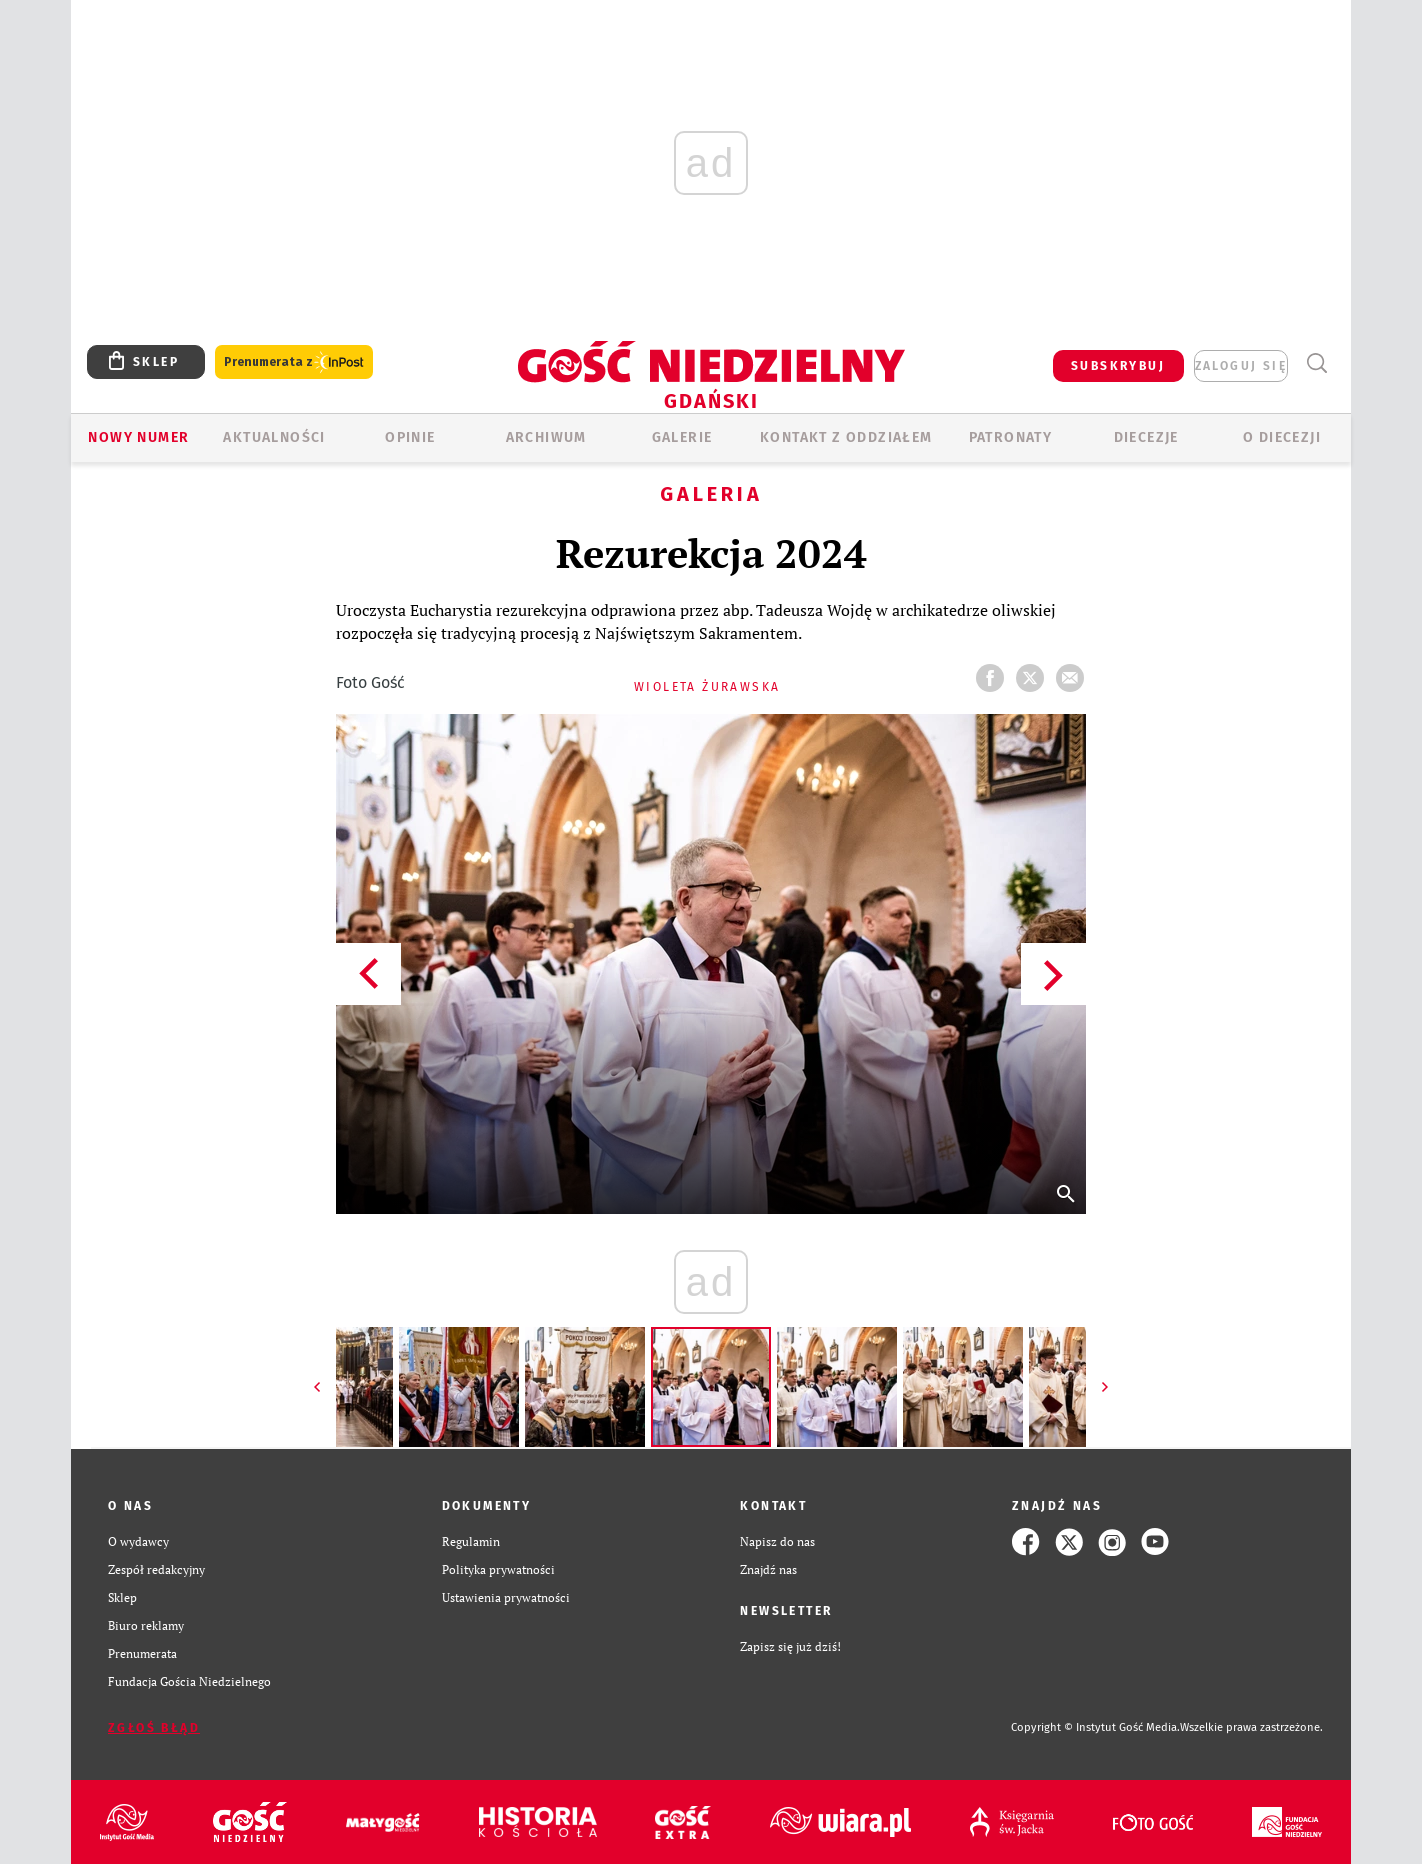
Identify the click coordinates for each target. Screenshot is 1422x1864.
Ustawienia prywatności (506, 1597)
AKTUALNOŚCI (274, 437)
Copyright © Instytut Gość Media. (1095, 1727)
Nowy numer (138, 437)
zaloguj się (1241, 366)
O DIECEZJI (1282, 437)
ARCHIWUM (546, 437)
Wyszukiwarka (1316, 363)
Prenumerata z (294, 362)
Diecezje (1146, 437)
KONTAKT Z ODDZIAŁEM (846, 437)
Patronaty (1011, 437)
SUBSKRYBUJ (1118, 366)
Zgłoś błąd (154, 1728)
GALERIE (682, 437)
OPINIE (410, 437)
